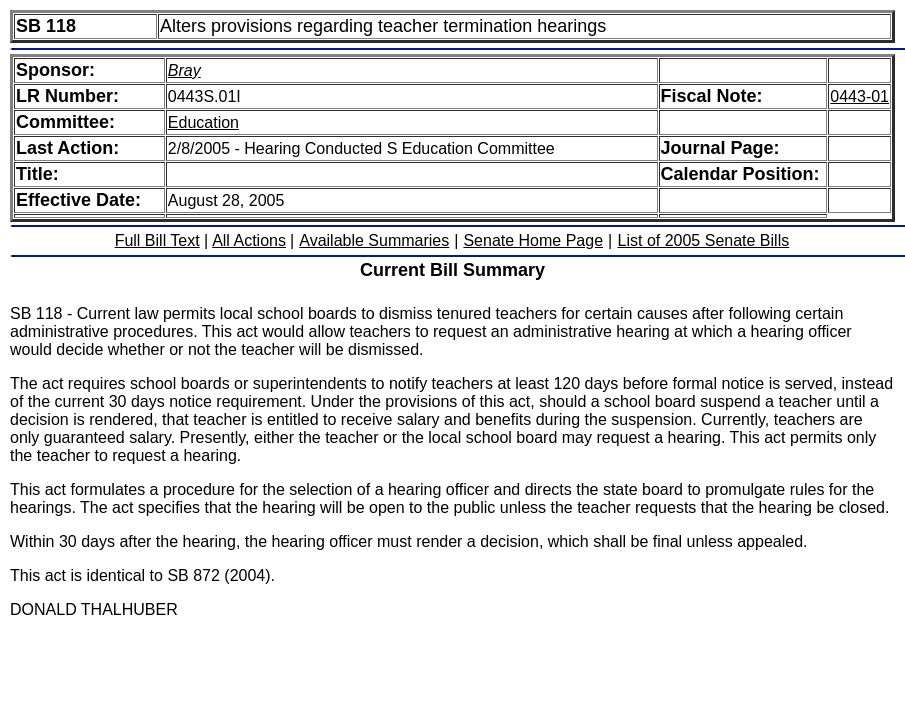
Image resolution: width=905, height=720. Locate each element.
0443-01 (859, 96)
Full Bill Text (157, 240)
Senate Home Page (533, 240)
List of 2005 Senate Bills (704, 240)
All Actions (249, 240)
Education (203, 122)
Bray (184, 70)
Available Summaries (374, 240)
